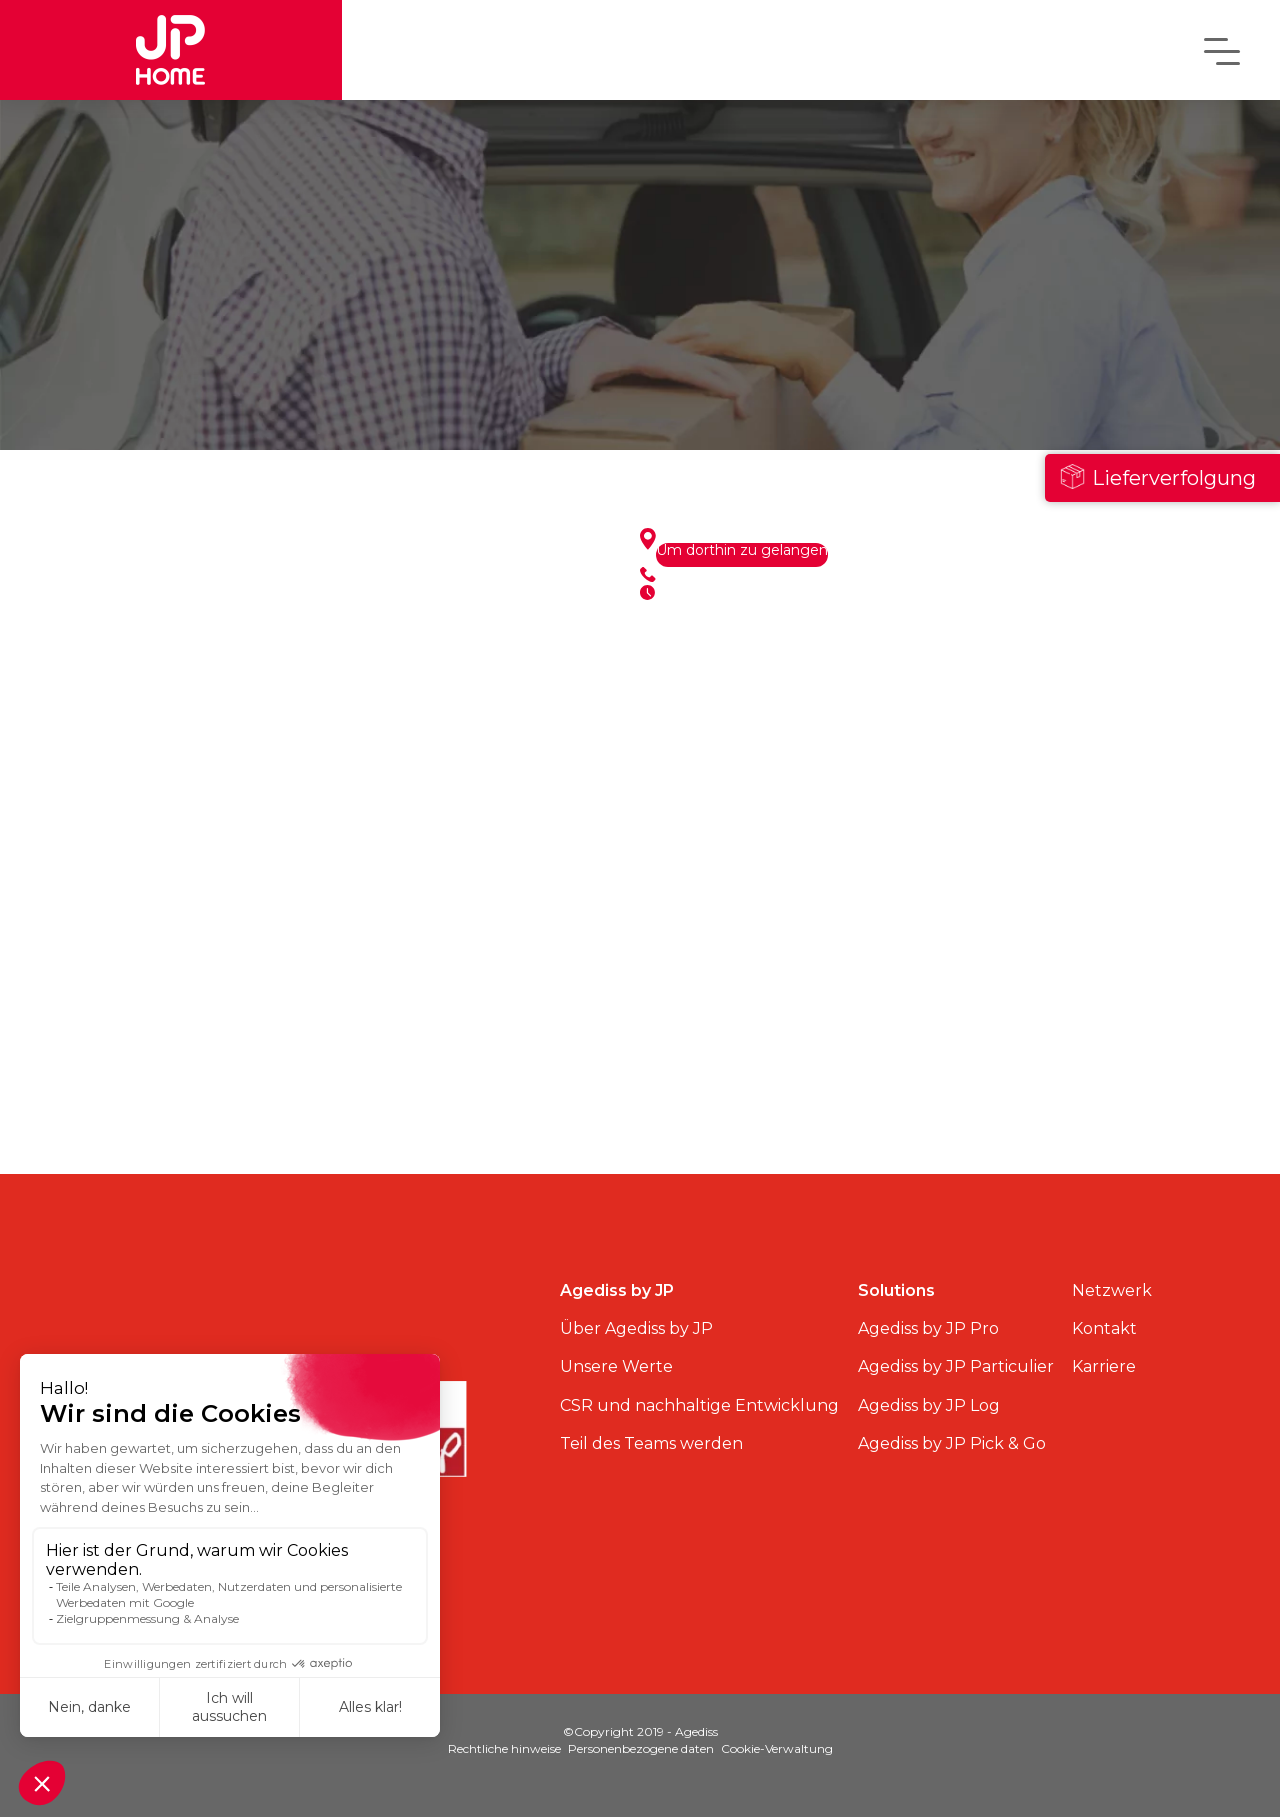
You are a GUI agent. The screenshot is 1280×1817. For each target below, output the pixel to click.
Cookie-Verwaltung (777, 1748)
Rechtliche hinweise (504, 1748)
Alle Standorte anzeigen (370, 1111)
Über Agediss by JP (636, 1328)
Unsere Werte (616, 1366)
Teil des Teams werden (651, 1443)
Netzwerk (1112, 1290)
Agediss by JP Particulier (956, 1366)
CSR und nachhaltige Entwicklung (699, 1405)
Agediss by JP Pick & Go (952, 1443)
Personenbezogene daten (641, 1748)
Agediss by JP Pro (928, 1328)
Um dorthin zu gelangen (742, 551)
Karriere (1104, 1366)
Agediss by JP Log (929, 1405)
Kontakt (1104, 1328)
